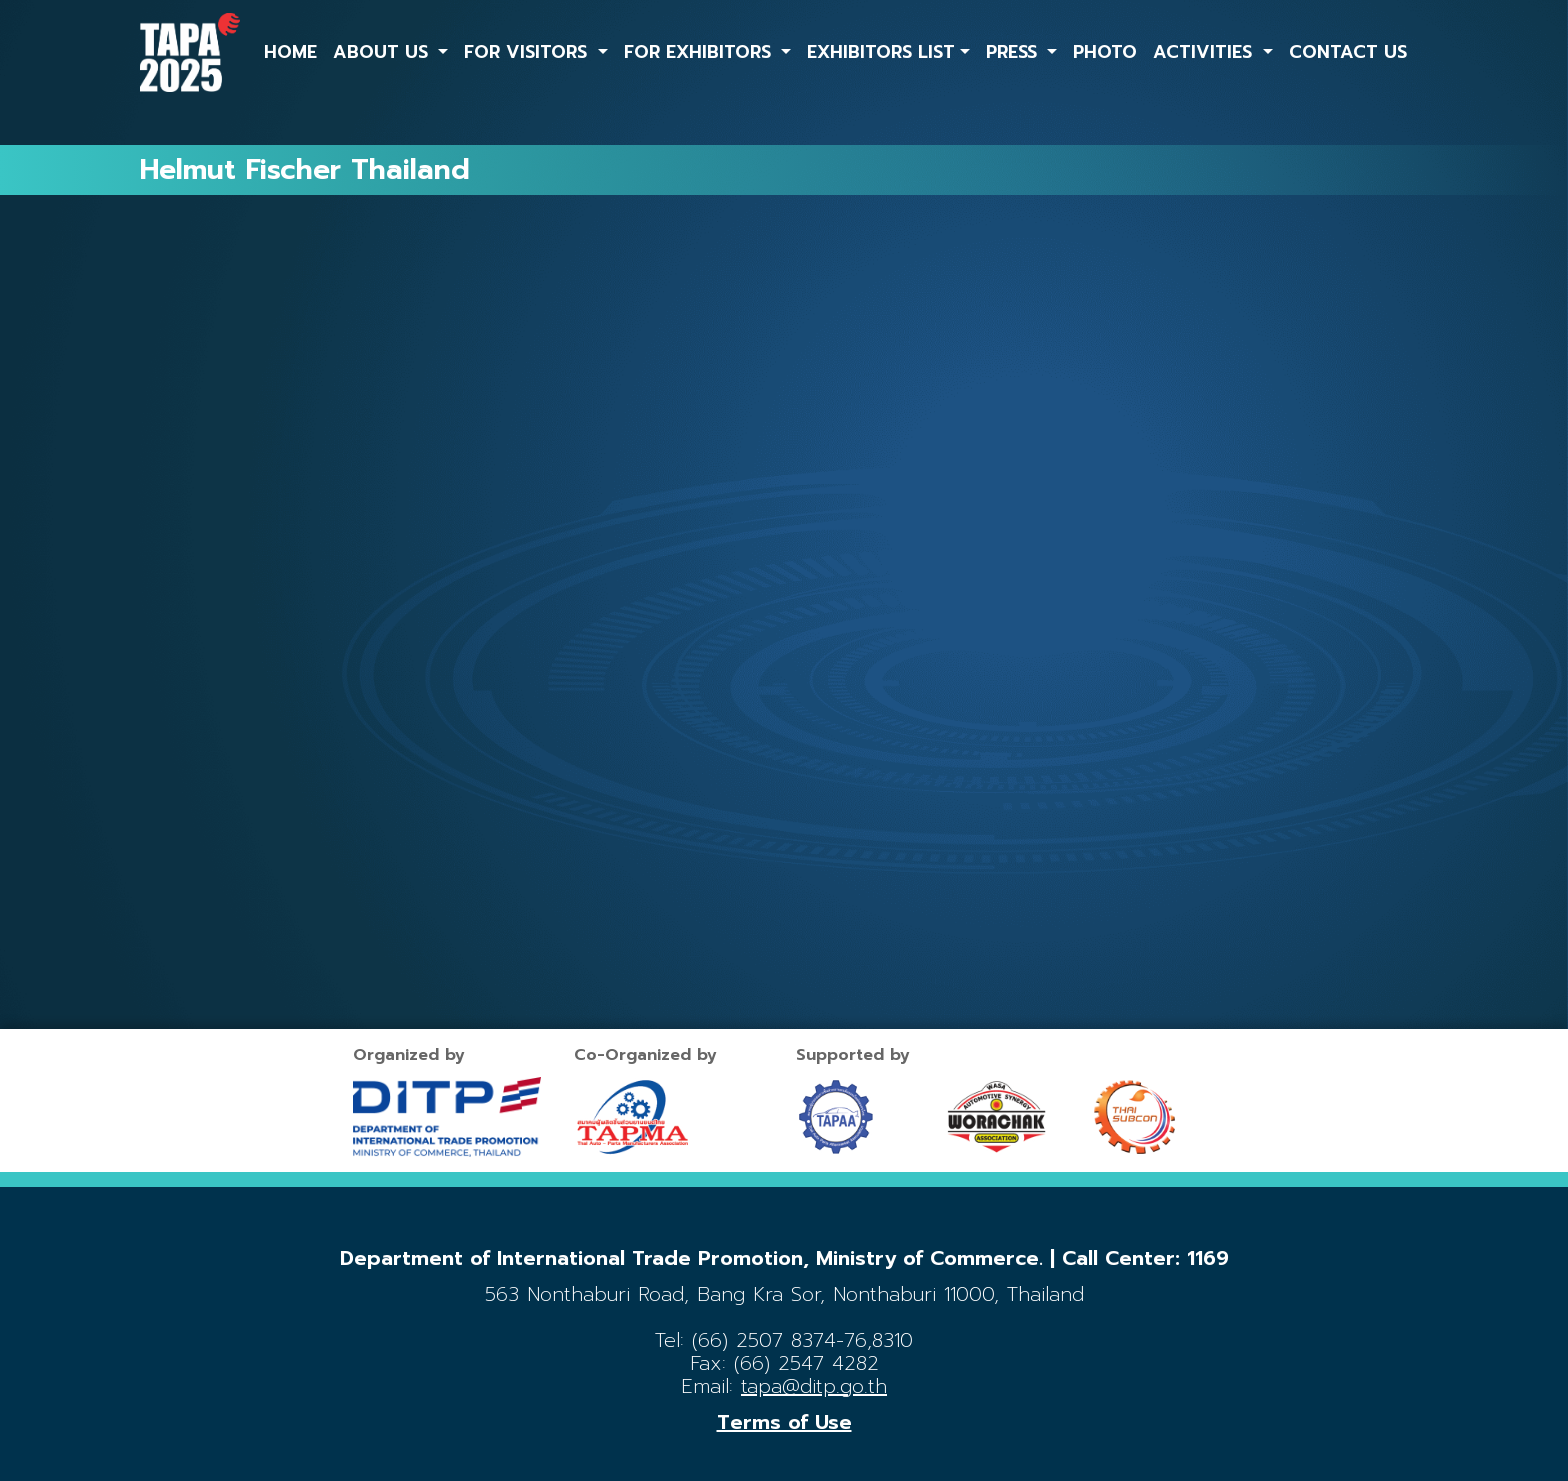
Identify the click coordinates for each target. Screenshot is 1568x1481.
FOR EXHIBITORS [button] (700, 52)
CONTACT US (1348, 52)
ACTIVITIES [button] (1205, 52)
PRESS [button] (1014, 52)
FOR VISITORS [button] (528, 52)
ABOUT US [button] (383, 52)
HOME (290, 52)
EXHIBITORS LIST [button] (881, 52)
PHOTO (1105, 52)
